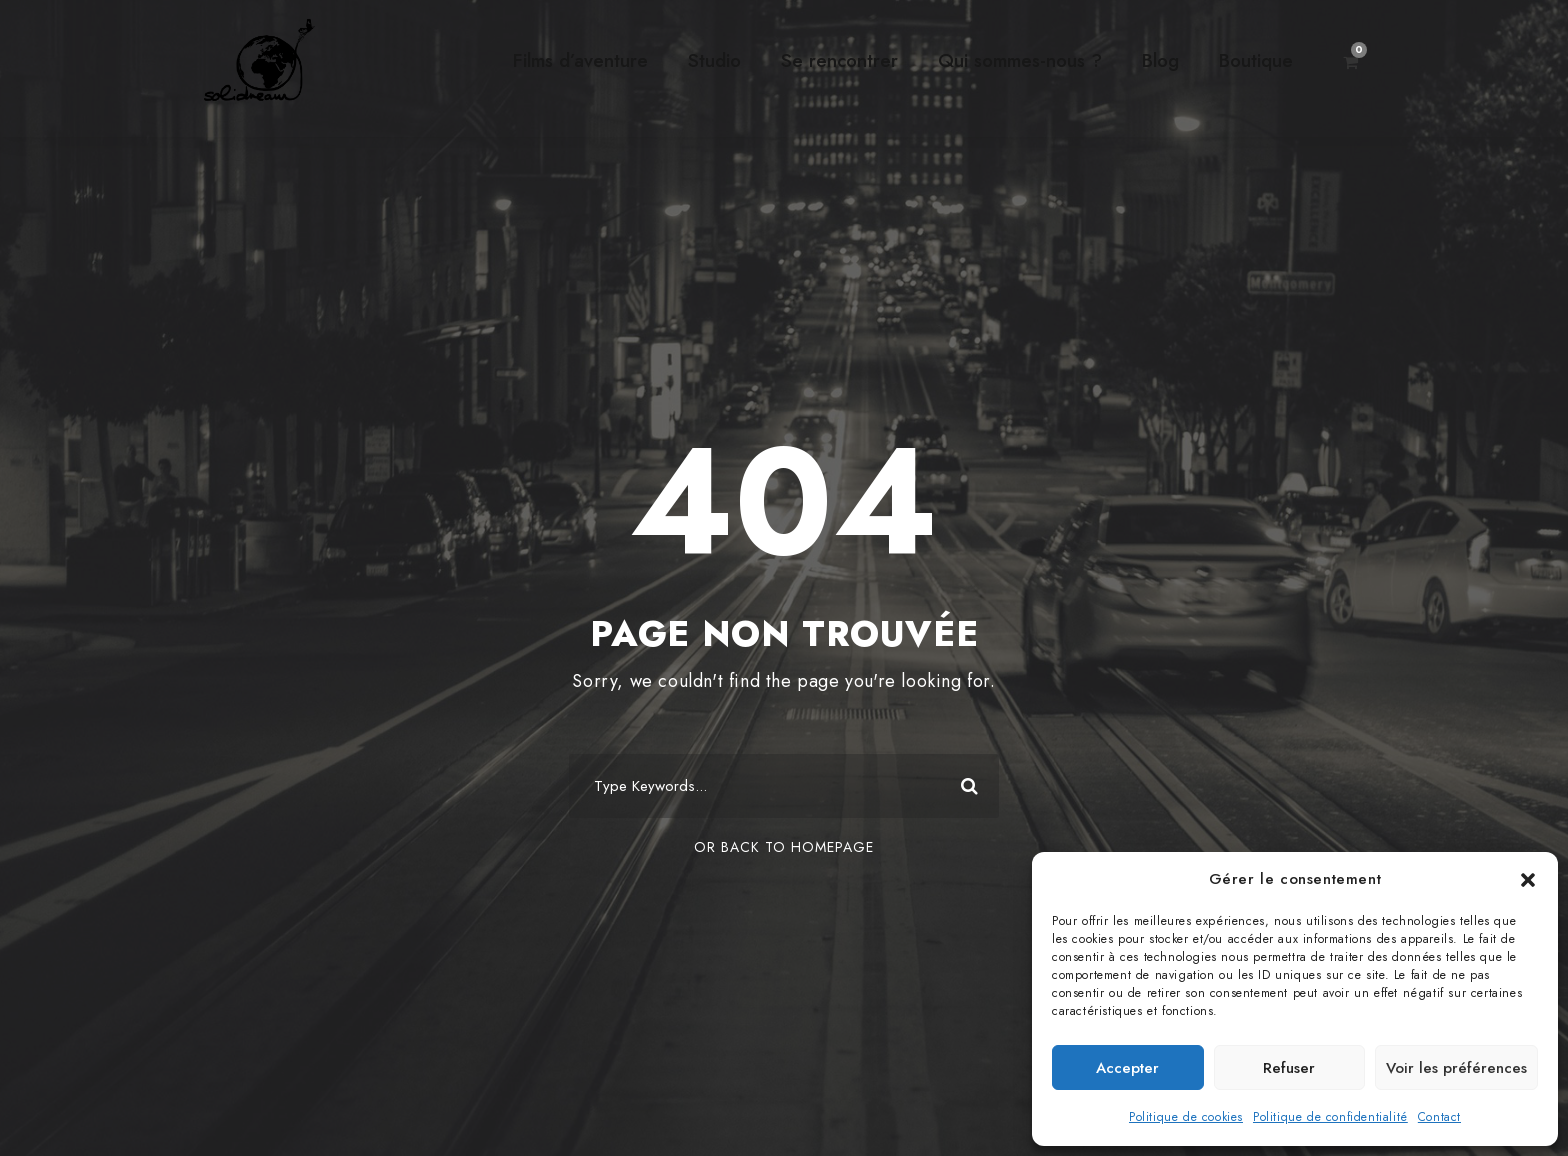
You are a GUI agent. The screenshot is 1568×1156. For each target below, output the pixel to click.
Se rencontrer (839, 60)
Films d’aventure (580, 60)
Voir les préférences (1456, 1068)
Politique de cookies (1186, 1117)
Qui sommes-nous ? (1020, 60)
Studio (714, 60)
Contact (1439, 1117)
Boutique (1256, 60)
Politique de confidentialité (1330, 1117)
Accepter (1127, 1068)
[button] (1528, 880)
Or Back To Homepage (784, 847)
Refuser (1289, 1068)
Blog (1160, 60)
